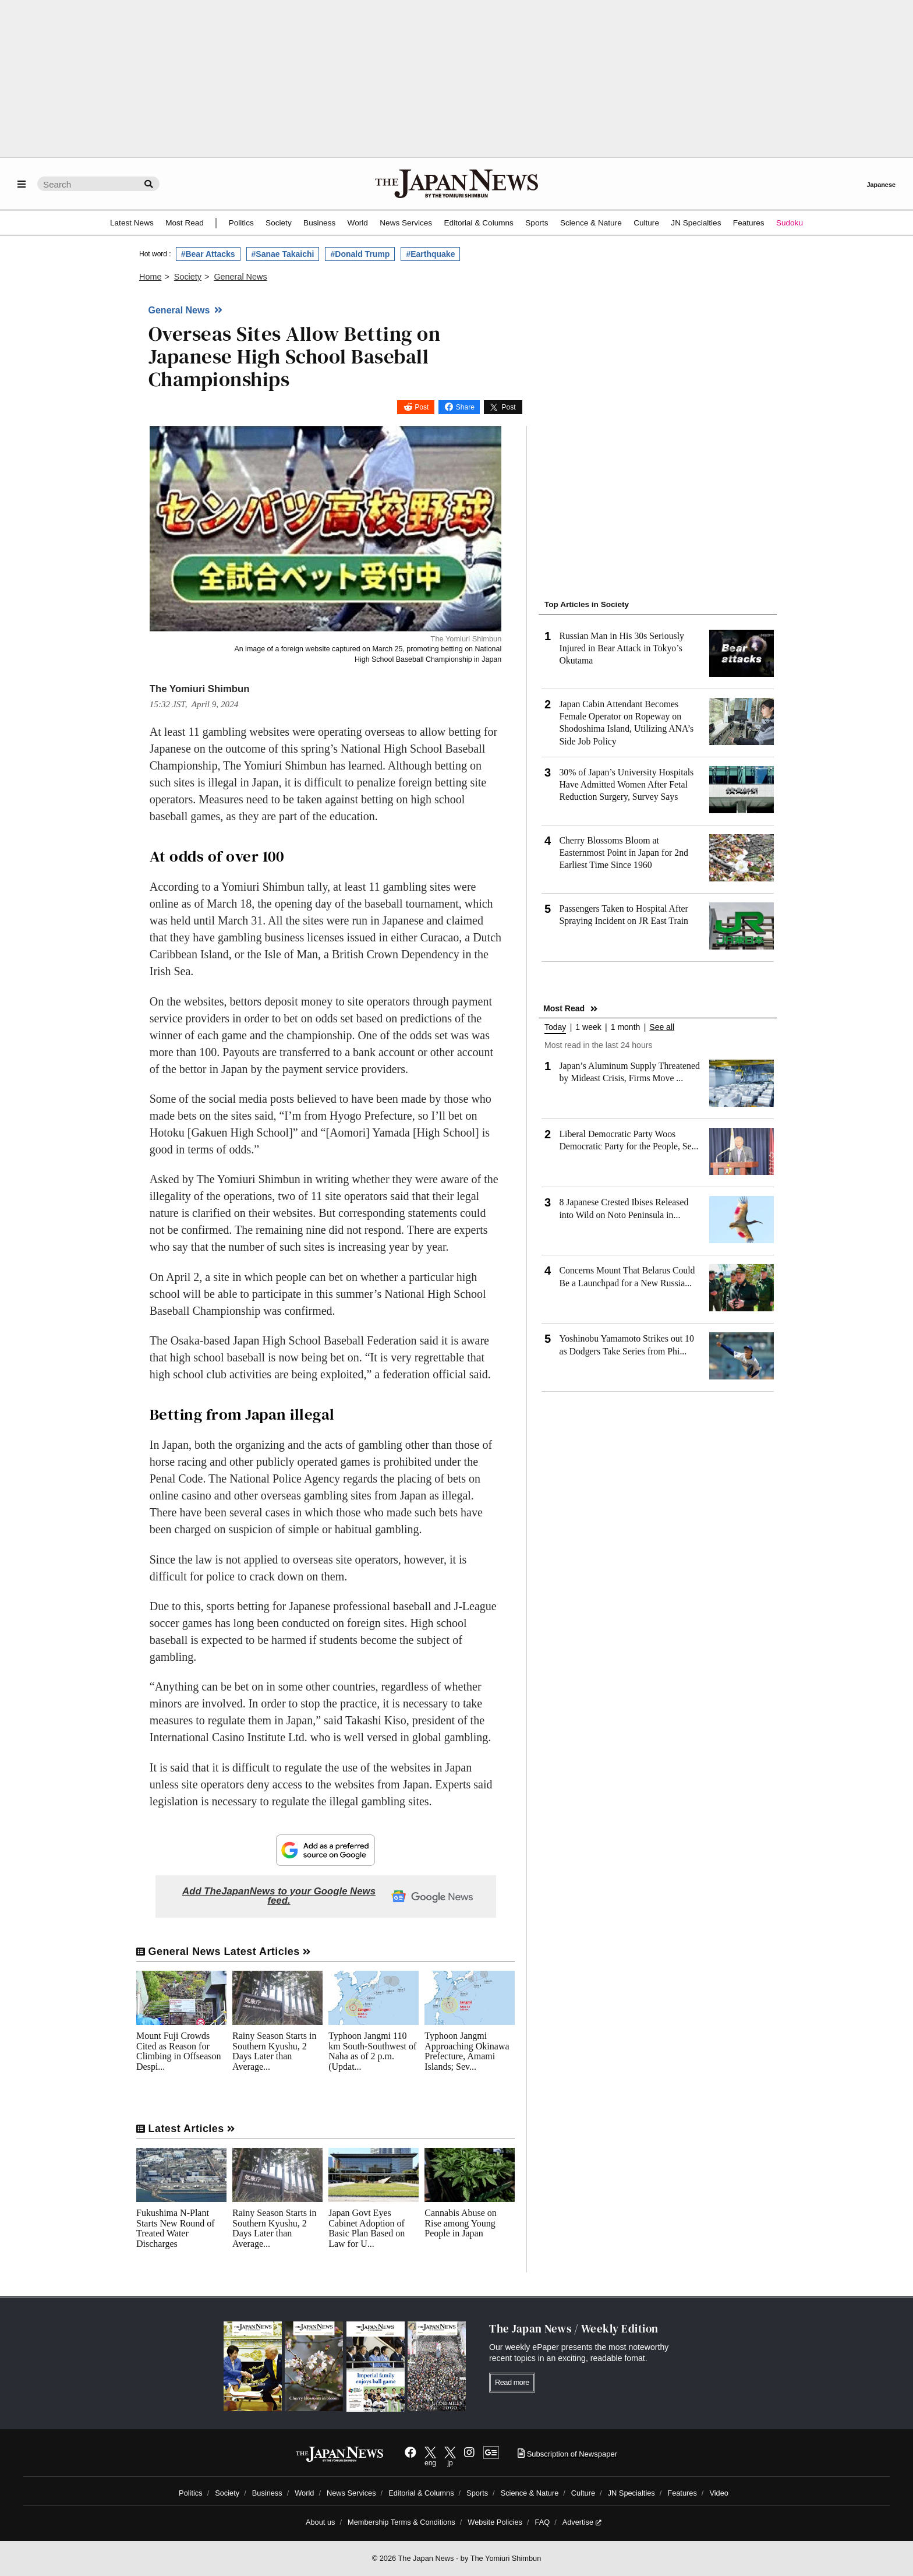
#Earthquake (430, 254)
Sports (536, 222)
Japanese (881, 184)
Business (319, 222)
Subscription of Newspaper (567, 2454)
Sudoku (789, 222)
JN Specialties (696, 222)
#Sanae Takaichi (283, 254)
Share (465, 407)
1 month (625, 1027)
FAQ (542, 2522)
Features (749, 222)
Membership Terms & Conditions (401, 2522)
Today (555, 1027)
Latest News (132, 222)
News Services (406, 222)
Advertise (581, 2522)
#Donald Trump (360, 254)
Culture (646, 222)
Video (718, 2493)
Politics (241, 222)
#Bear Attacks (208, 254)
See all (661, 1027)
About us (320, 2522)
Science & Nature (591, 222)
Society (279, 222)
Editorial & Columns (479, 222)
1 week (588, 1027)
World (358, 222)
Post (422, 407)
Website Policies (495, 2522)
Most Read (184, 222)
